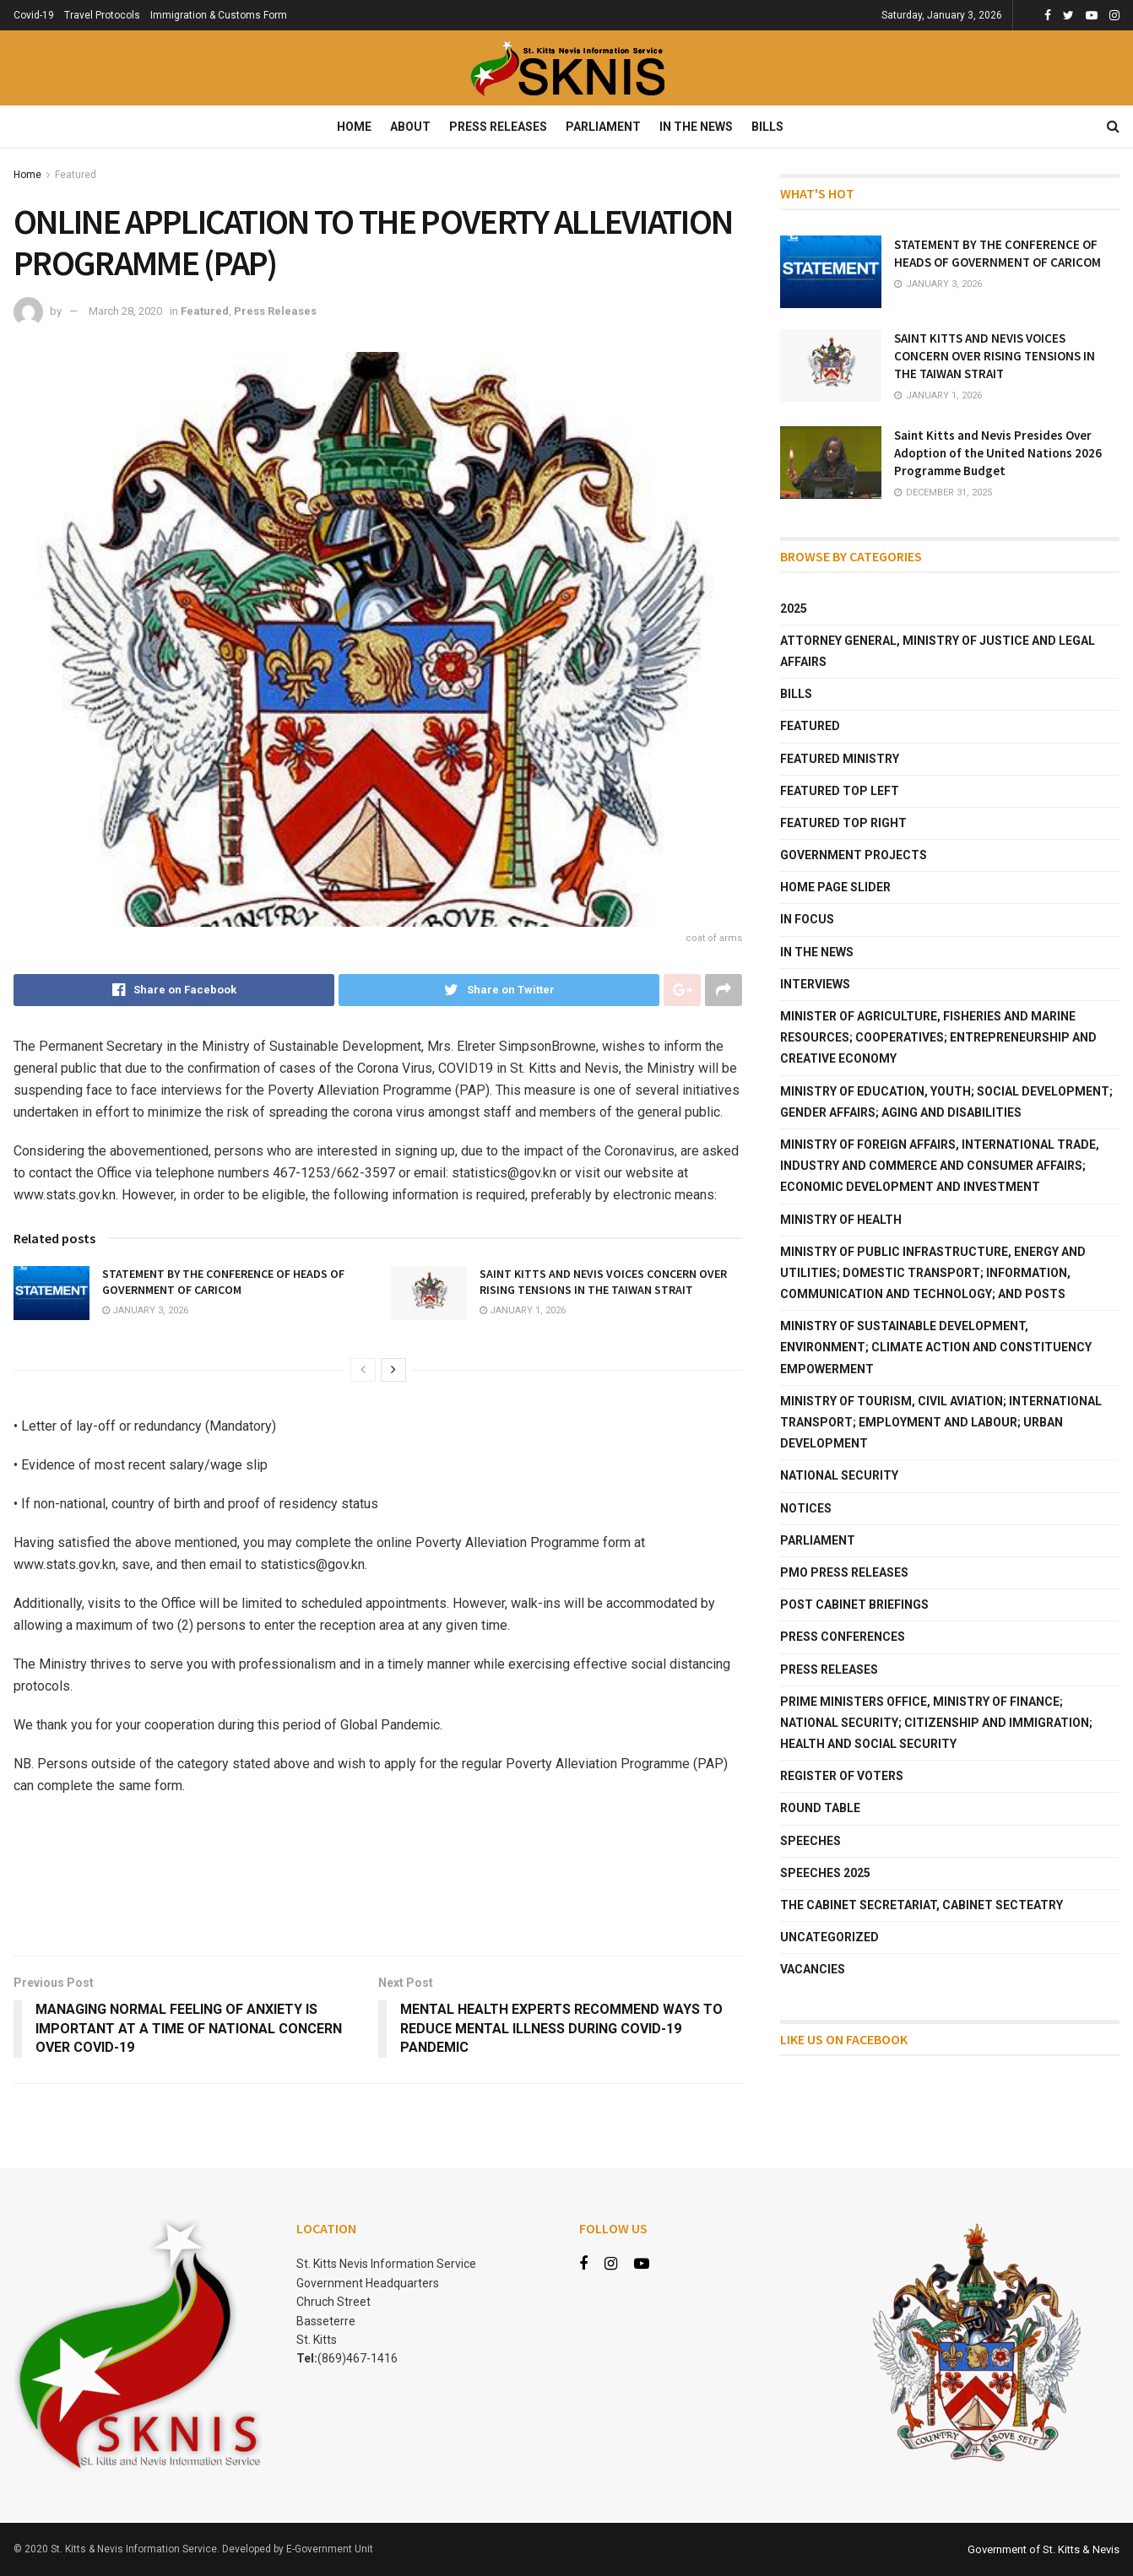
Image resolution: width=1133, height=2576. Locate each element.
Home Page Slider (835, 887)
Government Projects (853, 855)
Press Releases (498, 126)
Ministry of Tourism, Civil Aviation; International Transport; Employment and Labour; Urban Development (941, 1422)
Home (354, 126)
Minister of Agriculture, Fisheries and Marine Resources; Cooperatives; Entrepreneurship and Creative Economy (938, 1037)
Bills (767, 126)
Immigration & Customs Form (218, 15)
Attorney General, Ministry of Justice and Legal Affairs (937, 651)
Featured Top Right (843, 823)
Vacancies (812, 1969)
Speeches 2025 (825, 1873)
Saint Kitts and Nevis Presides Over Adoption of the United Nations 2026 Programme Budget (998, 453)
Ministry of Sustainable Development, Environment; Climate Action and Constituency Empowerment (936, 1347)
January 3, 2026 (145, 1310)
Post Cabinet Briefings (854, 1604)
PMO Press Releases (844, 1572)
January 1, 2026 (523, 1310)
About (410, 126)
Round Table (820, 1808)
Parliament (603, 126)
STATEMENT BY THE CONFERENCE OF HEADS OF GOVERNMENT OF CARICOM (223, 1282)
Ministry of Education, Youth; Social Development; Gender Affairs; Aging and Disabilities (946, 1102)
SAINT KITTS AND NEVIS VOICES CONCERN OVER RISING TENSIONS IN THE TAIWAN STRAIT (603, 1282)
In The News (696, 126)
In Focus (807, 919)
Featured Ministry (839, 759)
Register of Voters (841, 1776)
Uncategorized (829, 1937)
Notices (806, 1508)
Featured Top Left (839, 791)
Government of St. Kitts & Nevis (1043, 2549)
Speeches (810, 1841)
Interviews (815, 984)
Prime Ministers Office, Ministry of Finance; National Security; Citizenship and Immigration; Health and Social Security (936, 1723)
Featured (75, 175)
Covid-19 (34, 15)
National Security (839, 1475)
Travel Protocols (102, 15)
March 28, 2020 (125, 311)
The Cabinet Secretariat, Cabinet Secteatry (921, 1905)
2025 (793, 608)
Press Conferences (842, 1636)
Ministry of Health (841, 1219)
